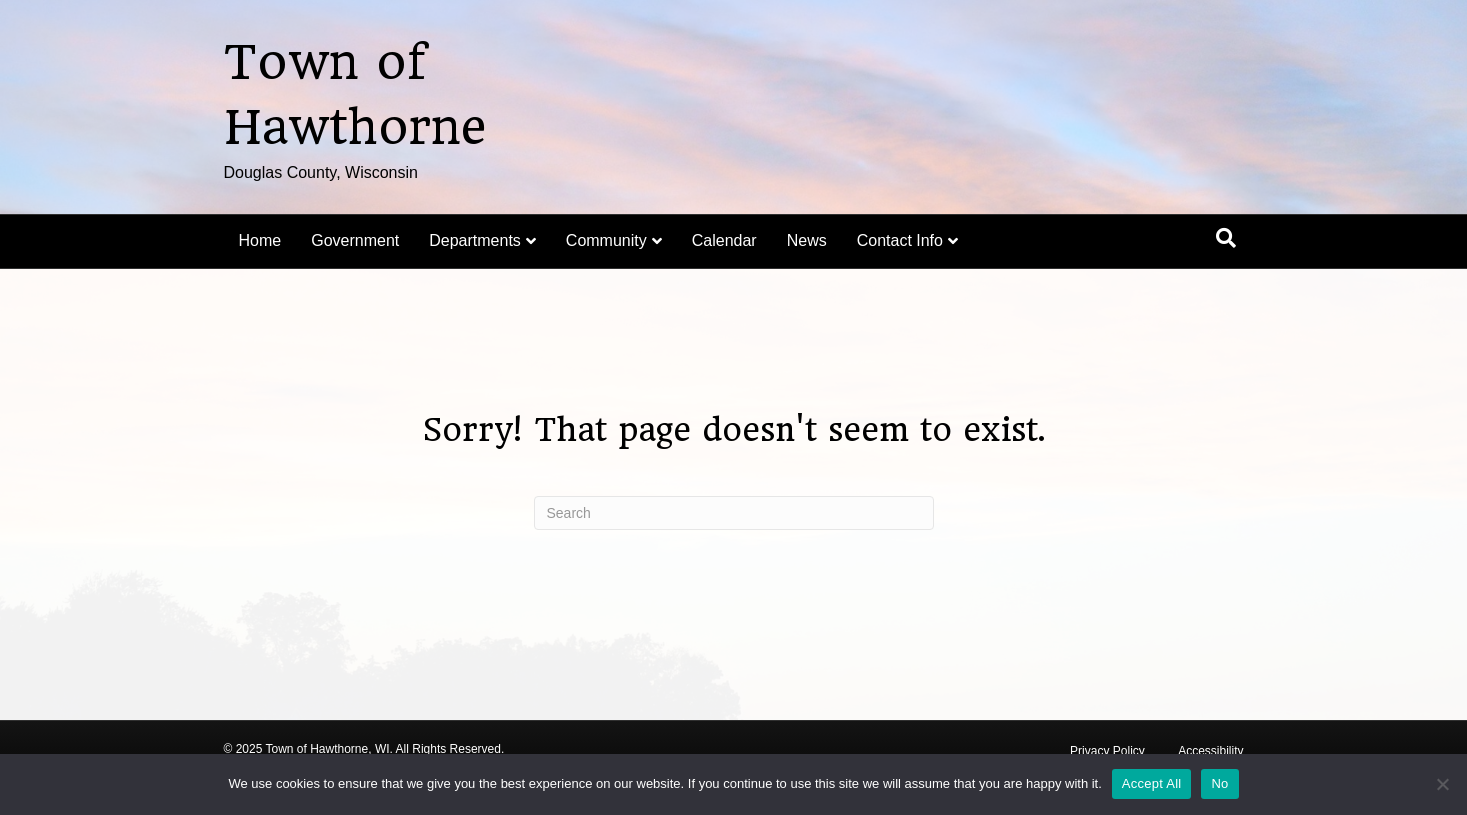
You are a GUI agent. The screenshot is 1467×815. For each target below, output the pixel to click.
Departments (475, 240)
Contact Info (900, 240)
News (807, 240)
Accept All (1152, 783)
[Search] (1226, 238)
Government (355, 240)
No (1219, 783)
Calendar (724, 240)
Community (606, 240)
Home (260, 240)
